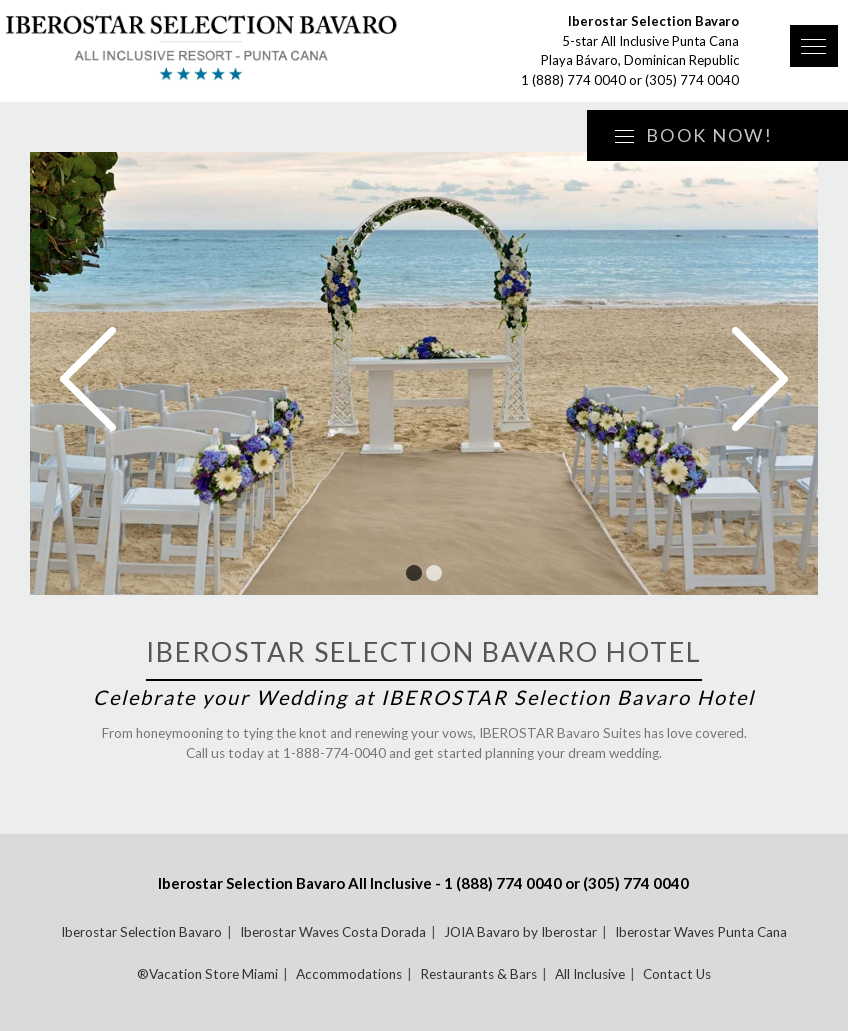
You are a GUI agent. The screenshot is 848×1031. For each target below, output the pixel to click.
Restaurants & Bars (478, 974)
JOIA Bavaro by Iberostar (520, 932)
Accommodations (349, 974)
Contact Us (677, 974)
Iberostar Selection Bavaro (141, 932)
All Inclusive (590, 974)
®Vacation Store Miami (207, 974)
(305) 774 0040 (692, 80)
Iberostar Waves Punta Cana (701, 932)
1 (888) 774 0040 (573, 80)
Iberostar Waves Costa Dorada (333, 932)
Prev (88, 379)
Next (760, 379)
